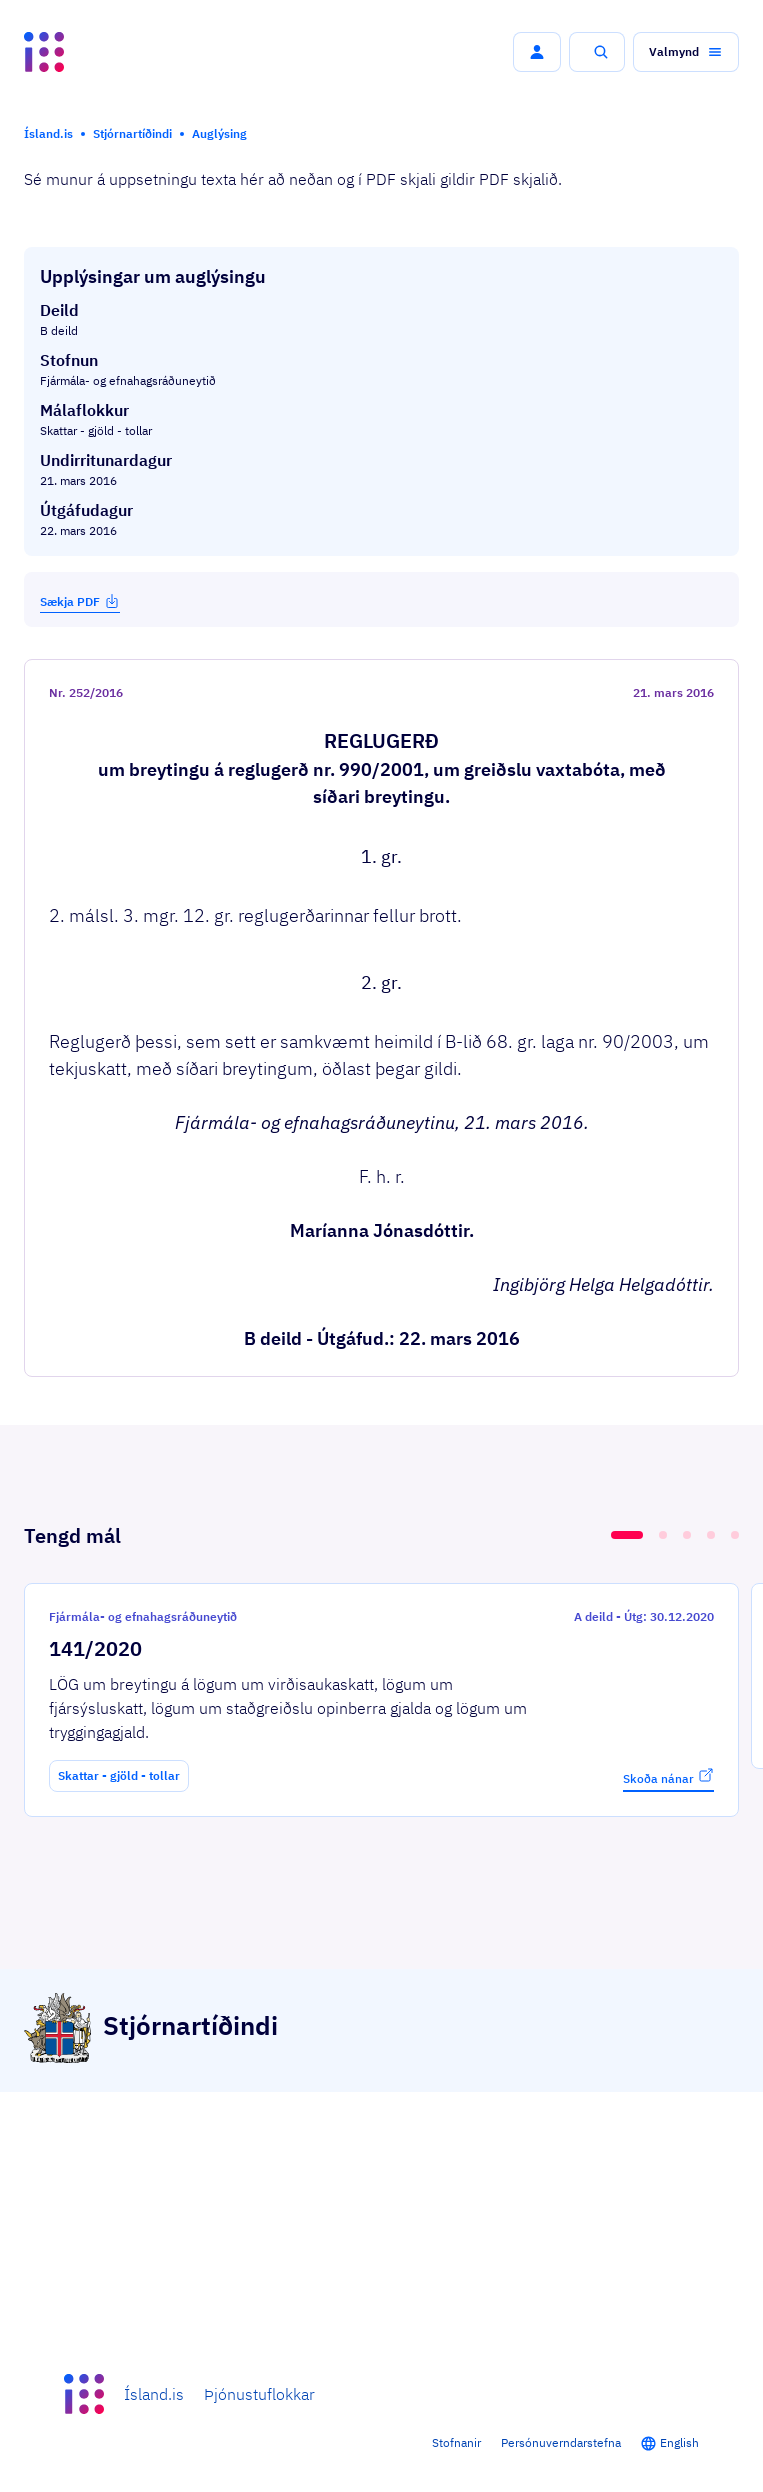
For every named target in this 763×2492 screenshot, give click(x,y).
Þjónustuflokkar (259, 2394)
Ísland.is (154, 2394)
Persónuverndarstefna (561, 2442)
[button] (537, 52)
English (679, 2442)
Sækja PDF (80, 601)
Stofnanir (456, 2442)
